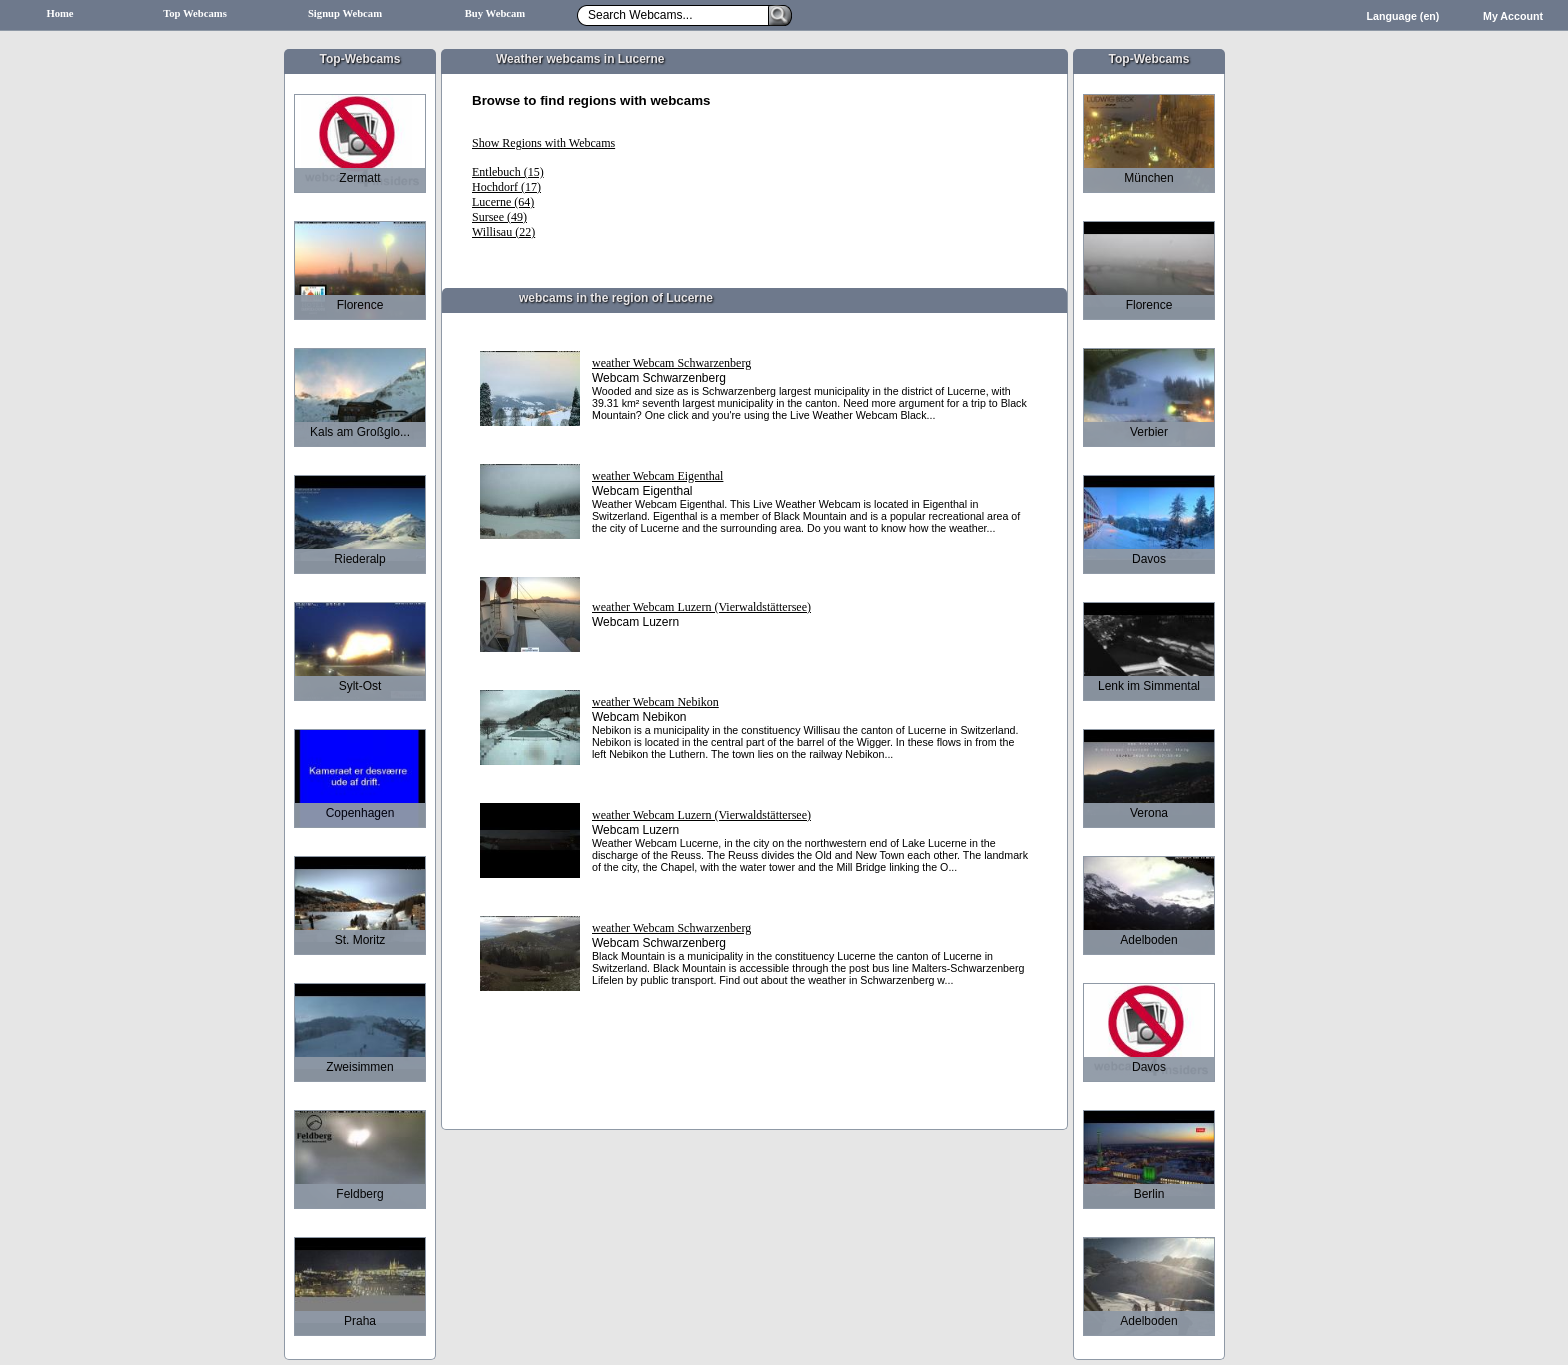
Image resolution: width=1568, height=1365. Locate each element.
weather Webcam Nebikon (655, 702)
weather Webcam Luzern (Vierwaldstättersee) (701, 607)
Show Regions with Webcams (543, 143)
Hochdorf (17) (506, 187)
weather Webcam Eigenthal (657, 476)
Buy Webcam (495, 13)
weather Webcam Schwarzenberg (671, 363)
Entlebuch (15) (508, 172)
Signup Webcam (345, 13)
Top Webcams (195, 13)
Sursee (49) (499, 217)
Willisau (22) (503, 232)
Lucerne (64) (503, 202)
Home (59, 13)
